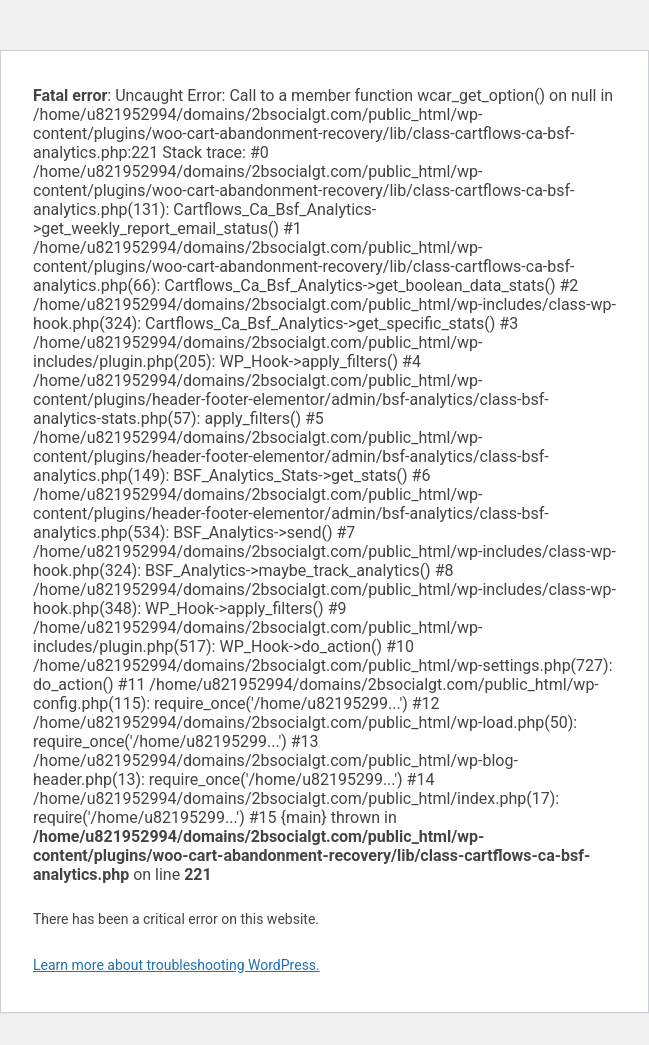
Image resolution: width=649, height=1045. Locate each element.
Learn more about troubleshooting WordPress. (176, 965)
